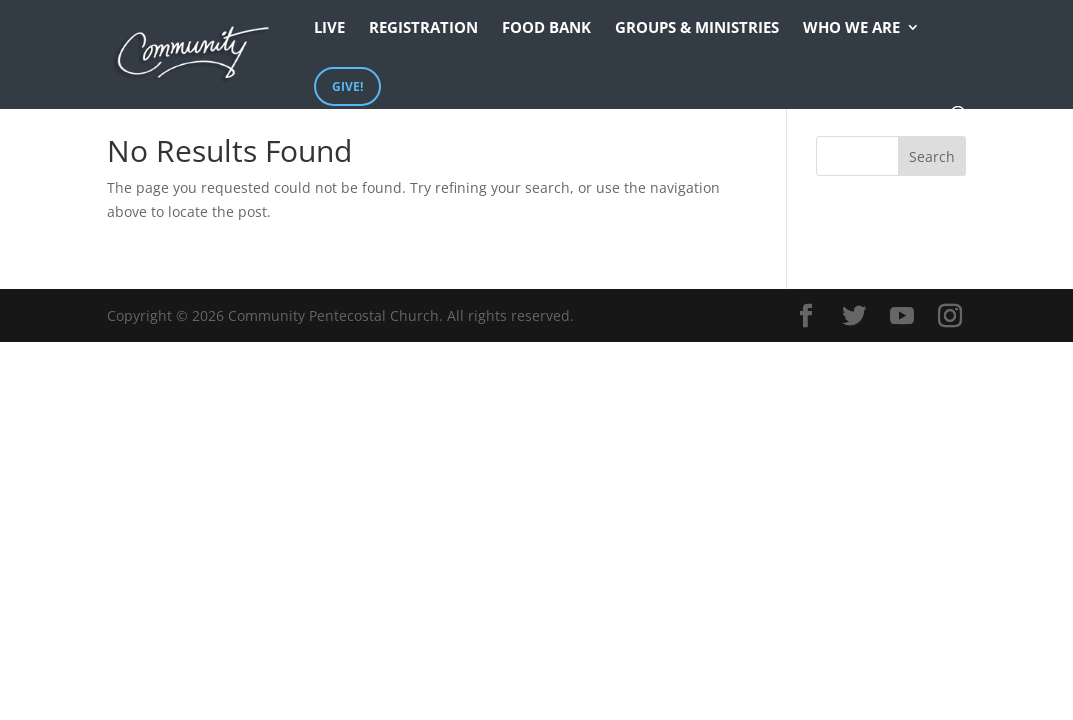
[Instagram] (950, 316)
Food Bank (546, 28)
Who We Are (851, 28)
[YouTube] (902, 316)
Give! (347, 86)
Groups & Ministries (697, 28)
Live (329, 28)
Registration (423, 28)
